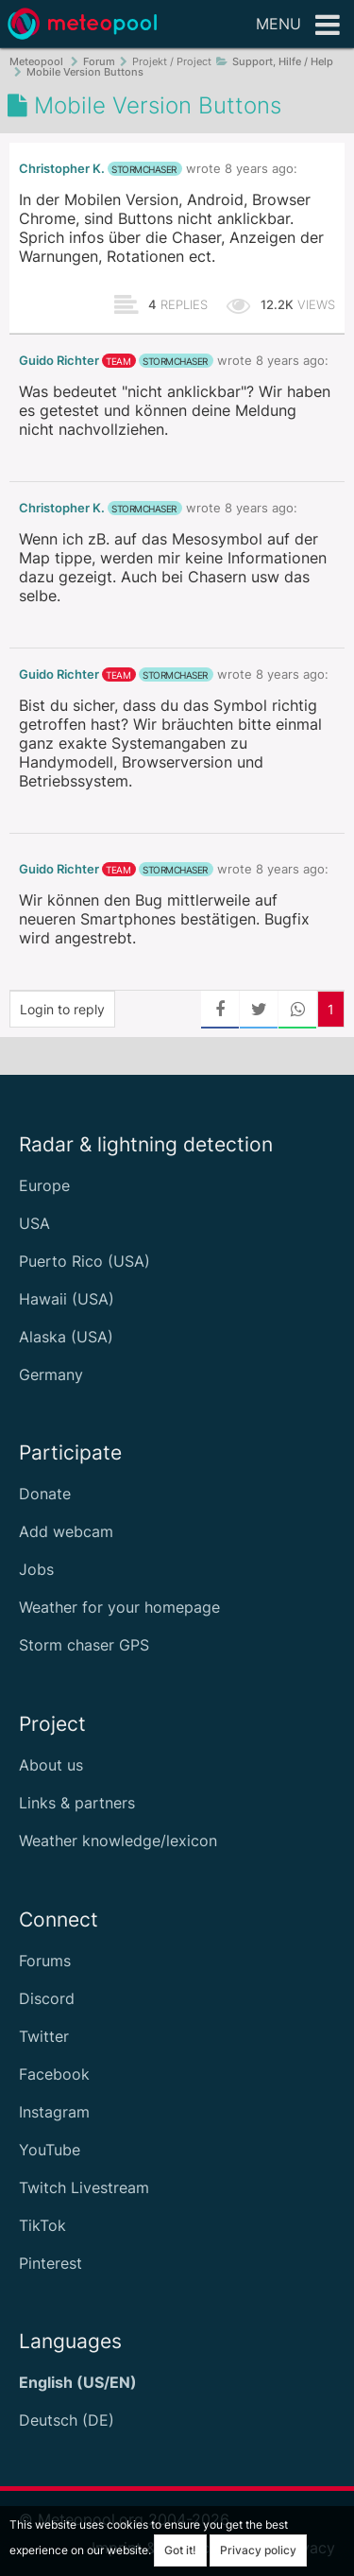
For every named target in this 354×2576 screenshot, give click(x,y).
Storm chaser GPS (84, 1644)
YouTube (49, 2149)
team (118, 361)
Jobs (36, 1569)
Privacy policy (258, 2550)
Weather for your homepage (119, 1607)
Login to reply (62, 1009)
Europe (44, 1185)
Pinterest (50, 2263)
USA (34, 1223)
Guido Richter (59, 361)
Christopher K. (62, 169)
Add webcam (66, 1531)
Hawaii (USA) (66, 1298)
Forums (45, 1960)
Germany (51, 1374)
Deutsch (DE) (66, 2420)
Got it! (180, 2550)
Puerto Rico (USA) (84, 1261)
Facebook (54, 2074)
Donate (45, 1493)
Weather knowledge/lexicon (118, 1840)
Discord (47, 1998)
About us (51, 1764)
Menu (298, 25)
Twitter (44, 2036)
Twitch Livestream (84, 2187)
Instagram (54, 2111)
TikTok (42, 2225)
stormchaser (144, 169)
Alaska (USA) (66, 1336)
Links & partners (77, 1802)
